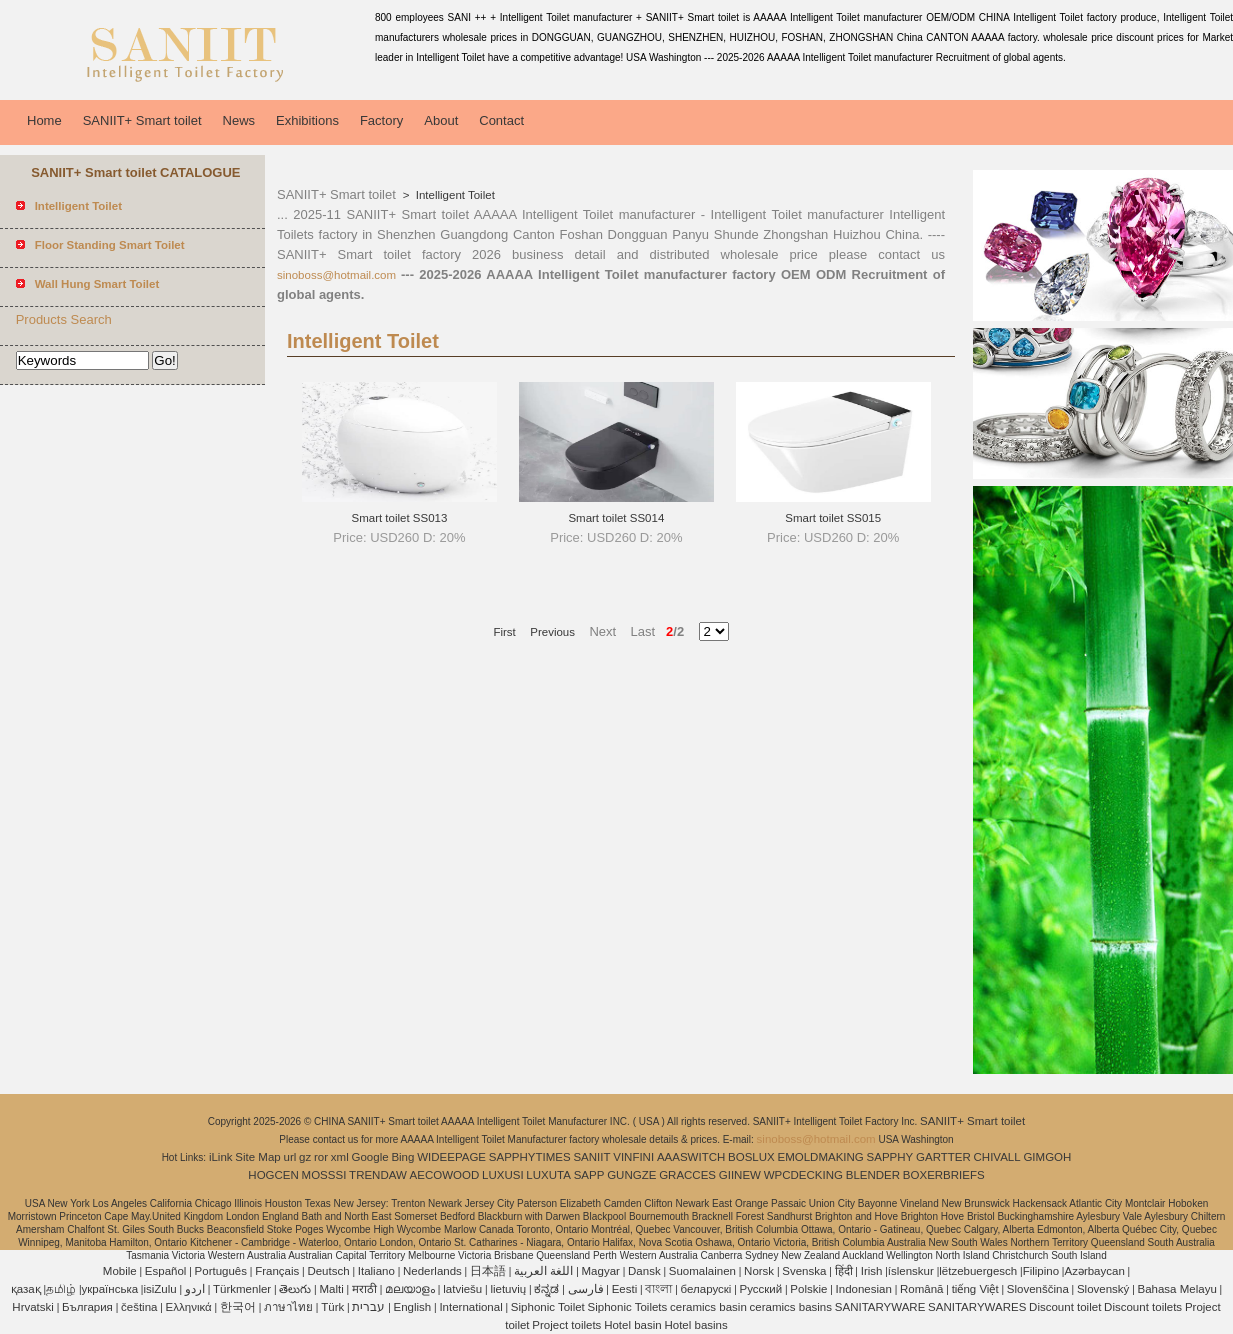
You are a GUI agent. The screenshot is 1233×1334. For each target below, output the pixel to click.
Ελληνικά (189, 1307)
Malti (331, 1289)
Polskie (808, 1289)
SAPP (589, 1175)
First (504, 632)
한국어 (238, 1307)
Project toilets (566, 1325)
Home (44, 120)
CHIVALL (997, 1157)
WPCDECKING (803, 1175)
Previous (552, 632)
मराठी (364, 1289)
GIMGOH (1047, 1157)
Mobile (120, 1271)
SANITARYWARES (977, 1307)
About (441, 120)
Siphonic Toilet (548, 1307)
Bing (402, 1157)
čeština (139, 1307)
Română (921, 1289)
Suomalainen (702, 1271)
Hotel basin (633, 1325)
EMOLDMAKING (821, 1157)
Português (221, 1271)
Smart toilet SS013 (400, 518)
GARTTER (943, 1157)
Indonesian (864, 1289)
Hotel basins (695, 1325)
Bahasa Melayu (1177, 1289)
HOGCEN (273, 1175)
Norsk (759, 1271)
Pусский (761, 1289)
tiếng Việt (975, 1289)
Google (370, 1157)
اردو (195, 1289)
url (290, 1157)
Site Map (257, 1157)
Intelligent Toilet (454, 195)
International (470, 1307)
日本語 (488, 1271)
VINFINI (633, 1157)
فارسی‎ (586, 1289)
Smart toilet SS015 (833, 518)
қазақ (26, 1289)
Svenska (804, 1271)
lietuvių (508, 1289)
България (87, 1307)
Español (166, 1271)
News (239, 120)
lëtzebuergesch (978, 1271)
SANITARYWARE (880, 1307)
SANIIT (591, 1157)
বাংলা (658, 1289)
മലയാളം (410, 1289)
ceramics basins (791, 1307)
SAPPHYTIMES (530, 1157)
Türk (332, 1307)
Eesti (625, 1289)
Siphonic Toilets (628, 1307)
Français (277, 1271)
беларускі (706, 1289)
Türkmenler (242, 1289)
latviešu (462, 1289)
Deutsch (328, 1271)
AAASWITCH (691, 1157)
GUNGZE (631, 1175)
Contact (501, 120)
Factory (381, 120)
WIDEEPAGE (451, 1157)
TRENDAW (378, 1175)
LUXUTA (548, 1175)
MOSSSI (324, 1175)
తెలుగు (295, 1289)
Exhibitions (307, 120)
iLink (221, 1157)
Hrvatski (33, 1307)
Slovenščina (1038, 1289)
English (413, 1307)
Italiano (376, 1271)
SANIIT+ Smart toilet (142, 120)
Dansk (644, 1271)
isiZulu (159, 1289)
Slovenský (1103, 1289)
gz (305, 1157)
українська (110, 1289)
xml (340, 1157)
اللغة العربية (543, 1271)
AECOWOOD (445, 1175)
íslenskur (911, 1271)
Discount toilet (1065, 1307)
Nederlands (432, 1271)
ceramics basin (708, 1307)
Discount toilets (1143, 1307)
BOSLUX (751, 1157)
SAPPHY (890, 1157)
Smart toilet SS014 (616, 518)
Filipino (1041, 1271)
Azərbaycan (1094, 1271)
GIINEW (740, 1175)
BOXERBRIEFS (944, 1175)
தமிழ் (61, 1289)
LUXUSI (503, 1175)
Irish (872, 1271)
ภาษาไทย (288, 1307)
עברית (368, 1307)
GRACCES (687, 1175)
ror (321, 1157)
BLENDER (873, 1175)
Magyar (601, 1271)
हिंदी (844, 1271)
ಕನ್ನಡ (546, 1289)
